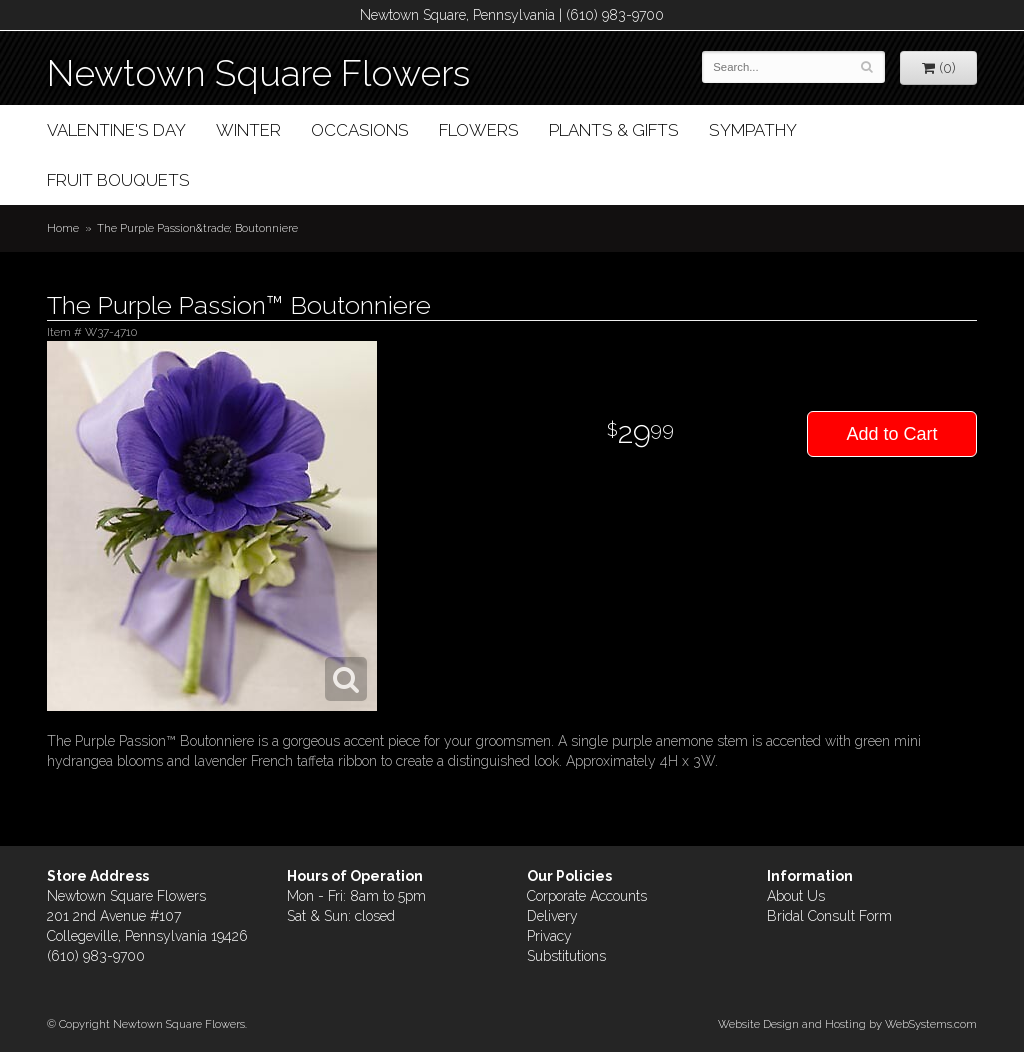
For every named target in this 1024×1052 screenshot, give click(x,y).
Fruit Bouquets (118, 180)
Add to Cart (891, 434)
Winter (248, 130)
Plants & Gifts (614, 130)
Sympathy (753, 130)
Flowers (479, 130)
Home (63, 228)
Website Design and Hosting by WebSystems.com (847, 1024)
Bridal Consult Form (829, 916)
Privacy (549, 936)
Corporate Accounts (587, 896)
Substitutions (566, 956)
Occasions (360, 130)
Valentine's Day (116, 130)
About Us (796, 896)
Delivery (552, 916)
